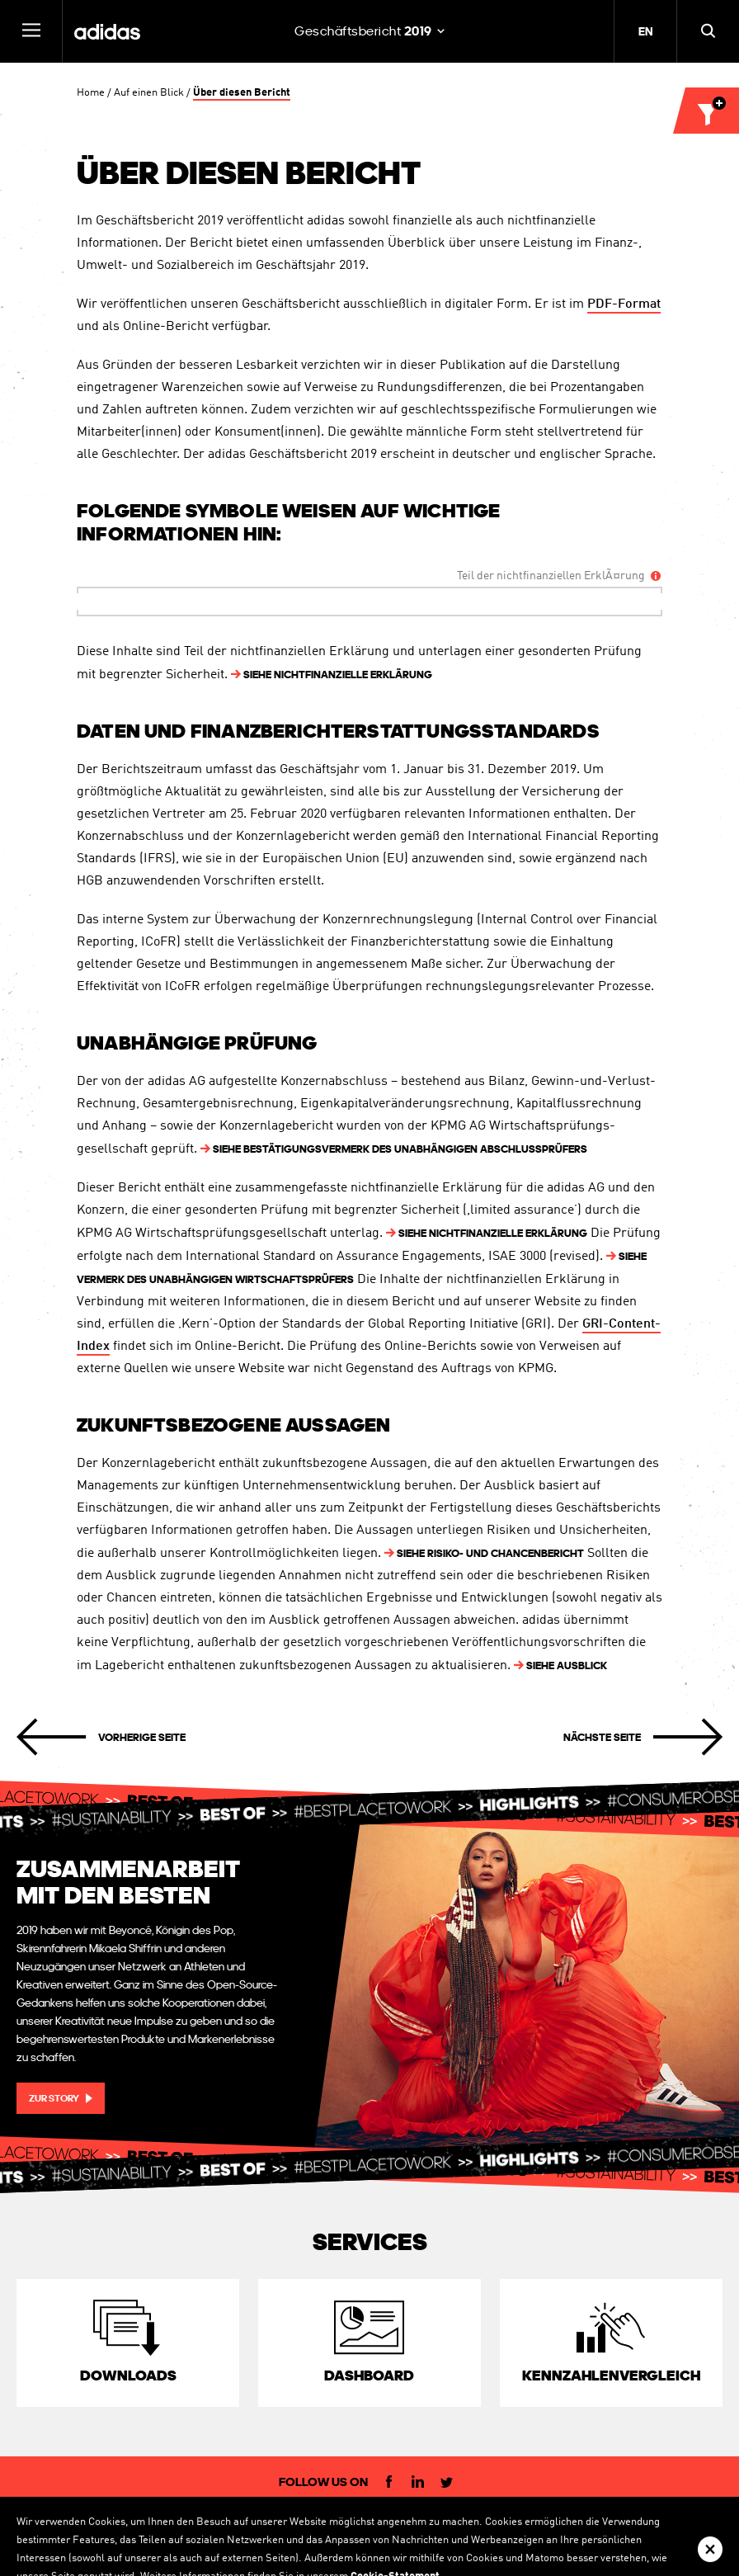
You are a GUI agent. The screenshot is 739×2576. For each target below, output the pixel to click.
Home (91, 92)
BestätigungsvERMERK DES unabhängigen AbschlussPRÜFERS (393, 1149)
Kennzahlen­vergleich (611, 2375)
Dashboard (369, 2375)
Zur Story (54, 2098)
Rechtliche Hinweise (342, 2522)
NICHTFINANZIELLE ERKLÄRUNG (331, 674)
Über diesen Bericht (241, 92)
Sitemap (626, 2522)
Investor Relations (180, 2522)
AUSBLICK (560, 1665)
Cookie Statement (555, 2522)
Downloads (128, 2375)
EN (645, 31)
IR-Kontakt (259, 2522)
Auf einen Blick (149, 92)
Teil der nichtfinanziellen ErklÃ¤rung (551, 576)
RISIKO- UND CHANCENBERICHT (484, 1553)
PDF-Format (624, 306)
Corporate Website (83, 2522)
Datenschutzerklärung (451, 2522)
